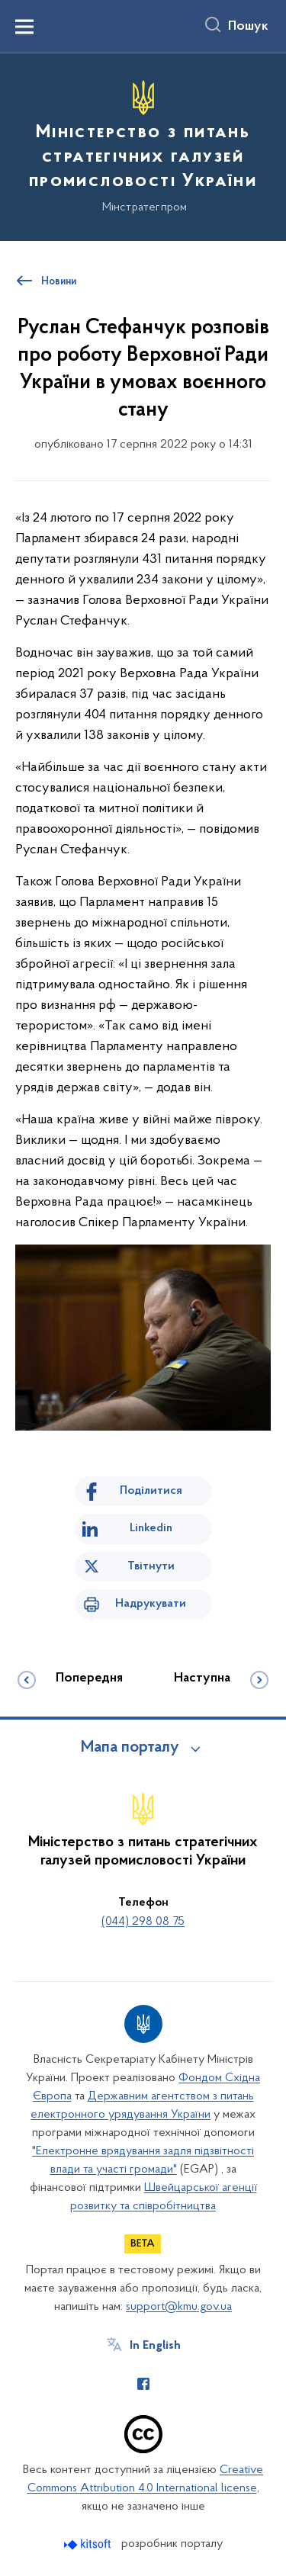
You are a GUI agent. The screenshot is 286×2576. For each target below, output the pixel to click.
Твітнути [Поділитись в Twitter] (151, 1566)
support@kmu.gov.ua (179, 2307)
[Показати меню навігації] (24, 26)
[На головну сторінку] (143, 145)
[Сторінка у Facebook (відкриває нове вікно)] (143, 2384)
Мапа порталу (130, 1747)
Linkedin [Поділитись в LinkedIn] (151, 1528)
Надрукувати (150, 1604)
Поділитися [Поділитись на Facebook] (151, 1491)
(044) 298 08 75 (143, 1922)
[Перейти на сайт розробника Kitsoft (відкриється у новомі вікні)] (89, 2544)
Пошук (248, 27)
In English (155, 2346)
